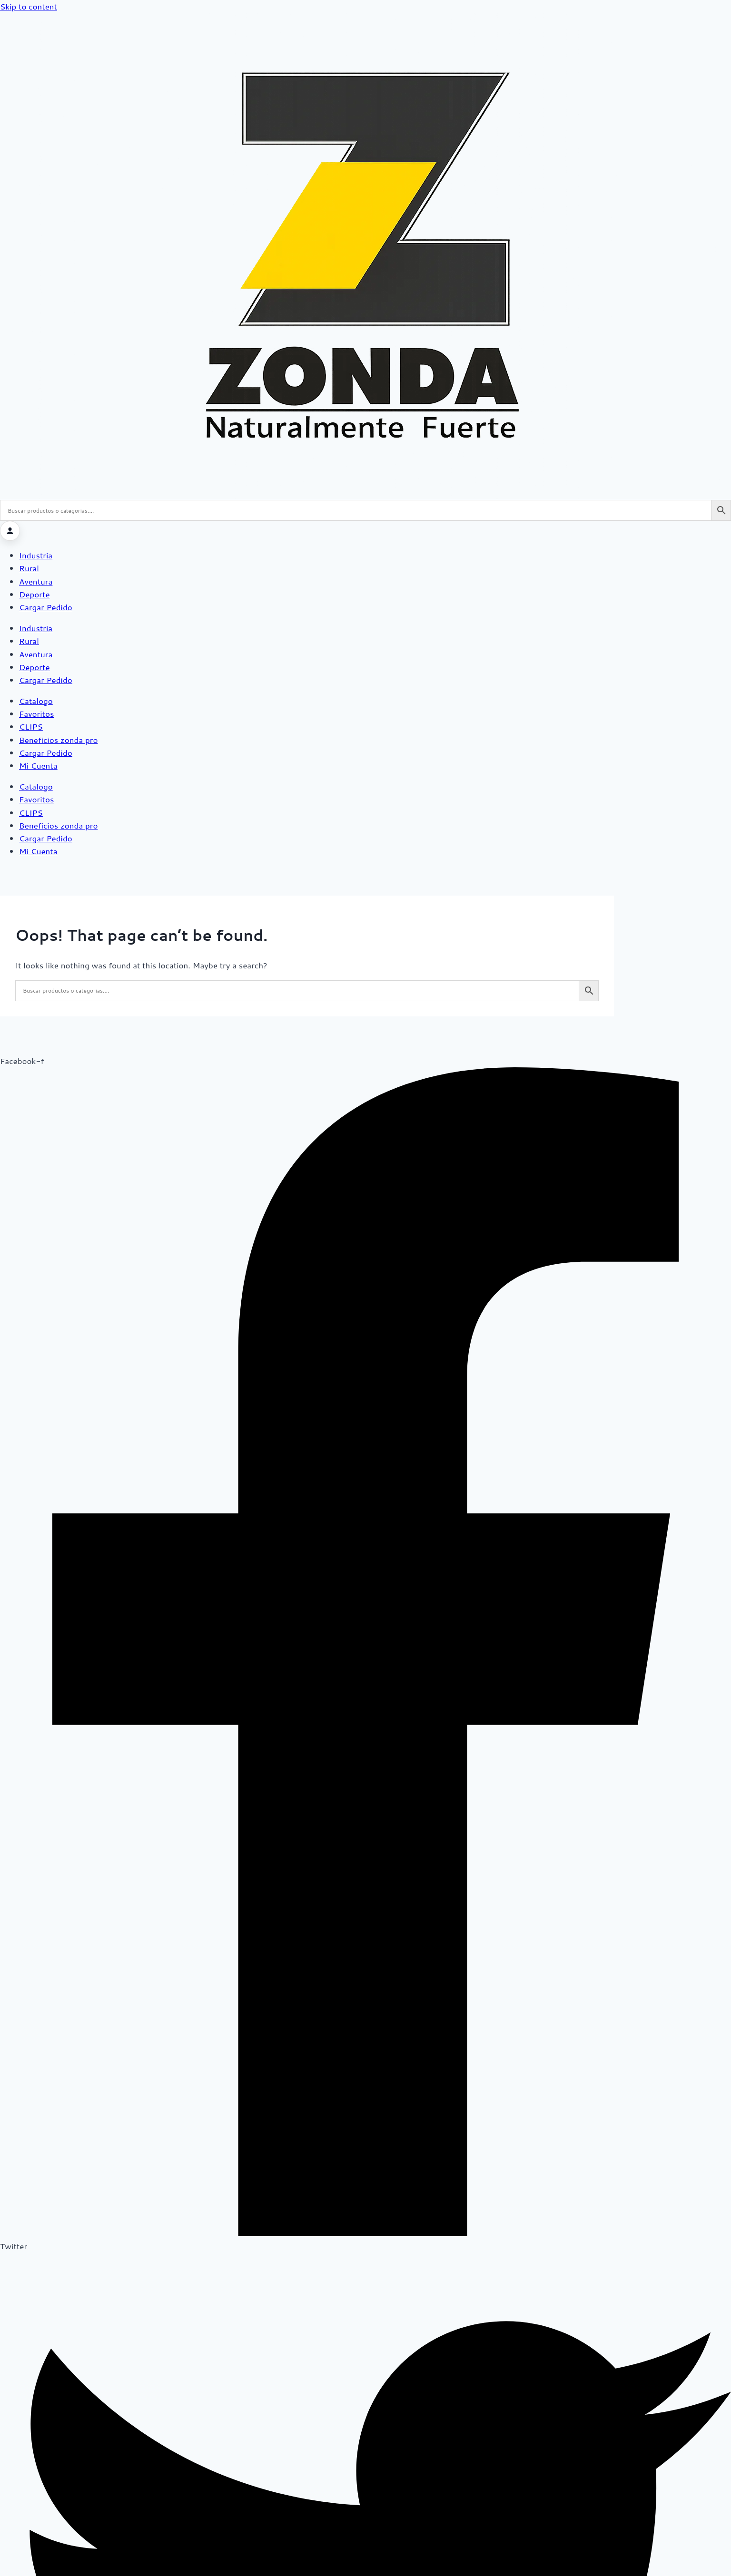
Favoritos (36, 713)
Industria (35, 555)
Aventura (35, 581)
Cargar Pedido (45, 607)
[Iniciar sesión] (10, 531)
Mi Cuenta (38, 765)
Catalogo (36, 700)
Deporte (34, 594)
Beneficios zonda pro (58, 739)
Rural (29, 568)
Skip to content (28, 6)
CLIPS (31, 726)
